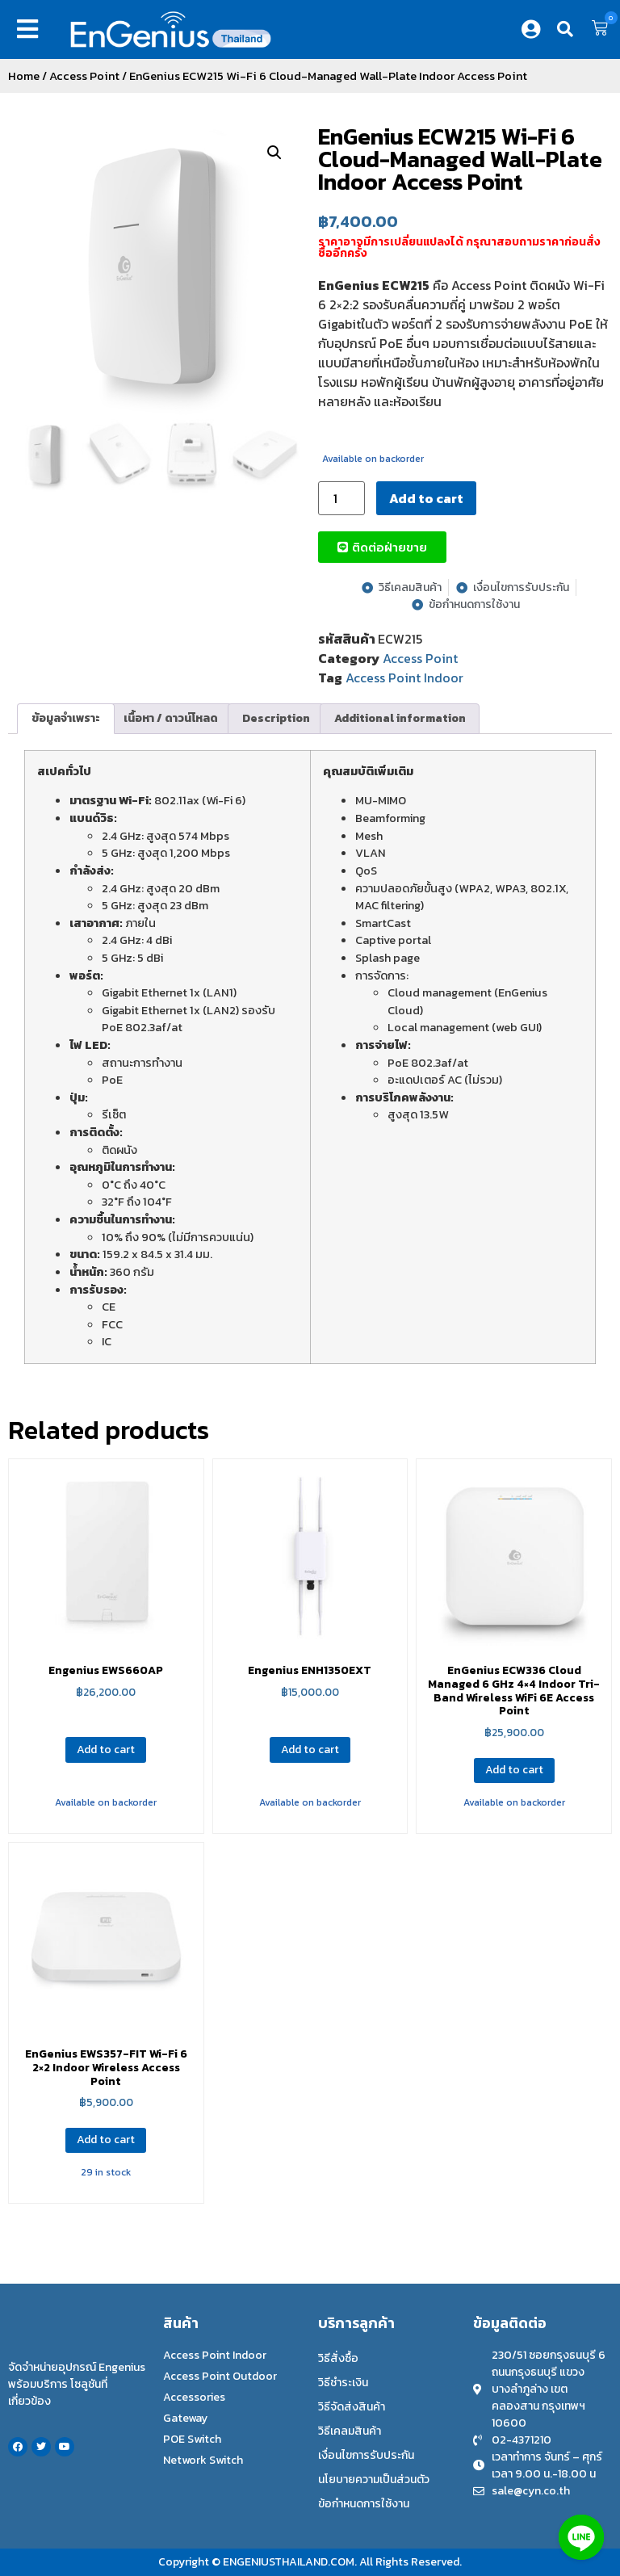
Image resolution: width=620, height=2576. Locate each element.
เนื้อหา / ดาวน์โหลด (171, 718)
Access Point (84, 76)
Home (24, 76)
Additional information (400, 718)
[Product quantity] (341, 498)
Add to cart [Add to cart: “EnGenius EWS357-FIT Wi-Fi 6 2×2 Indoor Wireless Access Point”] (106, 2139)
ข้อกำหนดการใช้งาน (363, 2503)
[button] (31, 29)
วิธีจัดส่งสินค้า (351, 2406)
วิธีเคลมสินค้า (349, 2431)
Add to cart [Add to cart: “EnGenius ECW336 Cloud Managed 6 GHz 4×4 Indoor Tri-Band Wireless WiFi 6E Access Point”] (514, 1769)
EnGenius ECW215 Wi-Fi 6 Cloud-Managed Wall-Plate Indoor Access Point (460, 159)
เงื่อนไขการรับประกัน (366, 2455)
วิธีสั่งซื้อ (338, 2358)
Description (276, 718)
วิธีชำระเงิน (343, 2382)
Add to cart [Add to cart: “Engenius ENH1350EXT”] (310, 1749)
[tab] (66, 718)
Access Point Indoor (404, 677)
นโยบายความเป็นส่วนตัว (373, 2479)
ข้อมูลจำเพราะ (65, 718)
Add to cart (426, 498)
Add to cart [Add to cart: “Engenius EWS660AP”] (106, 1749)
